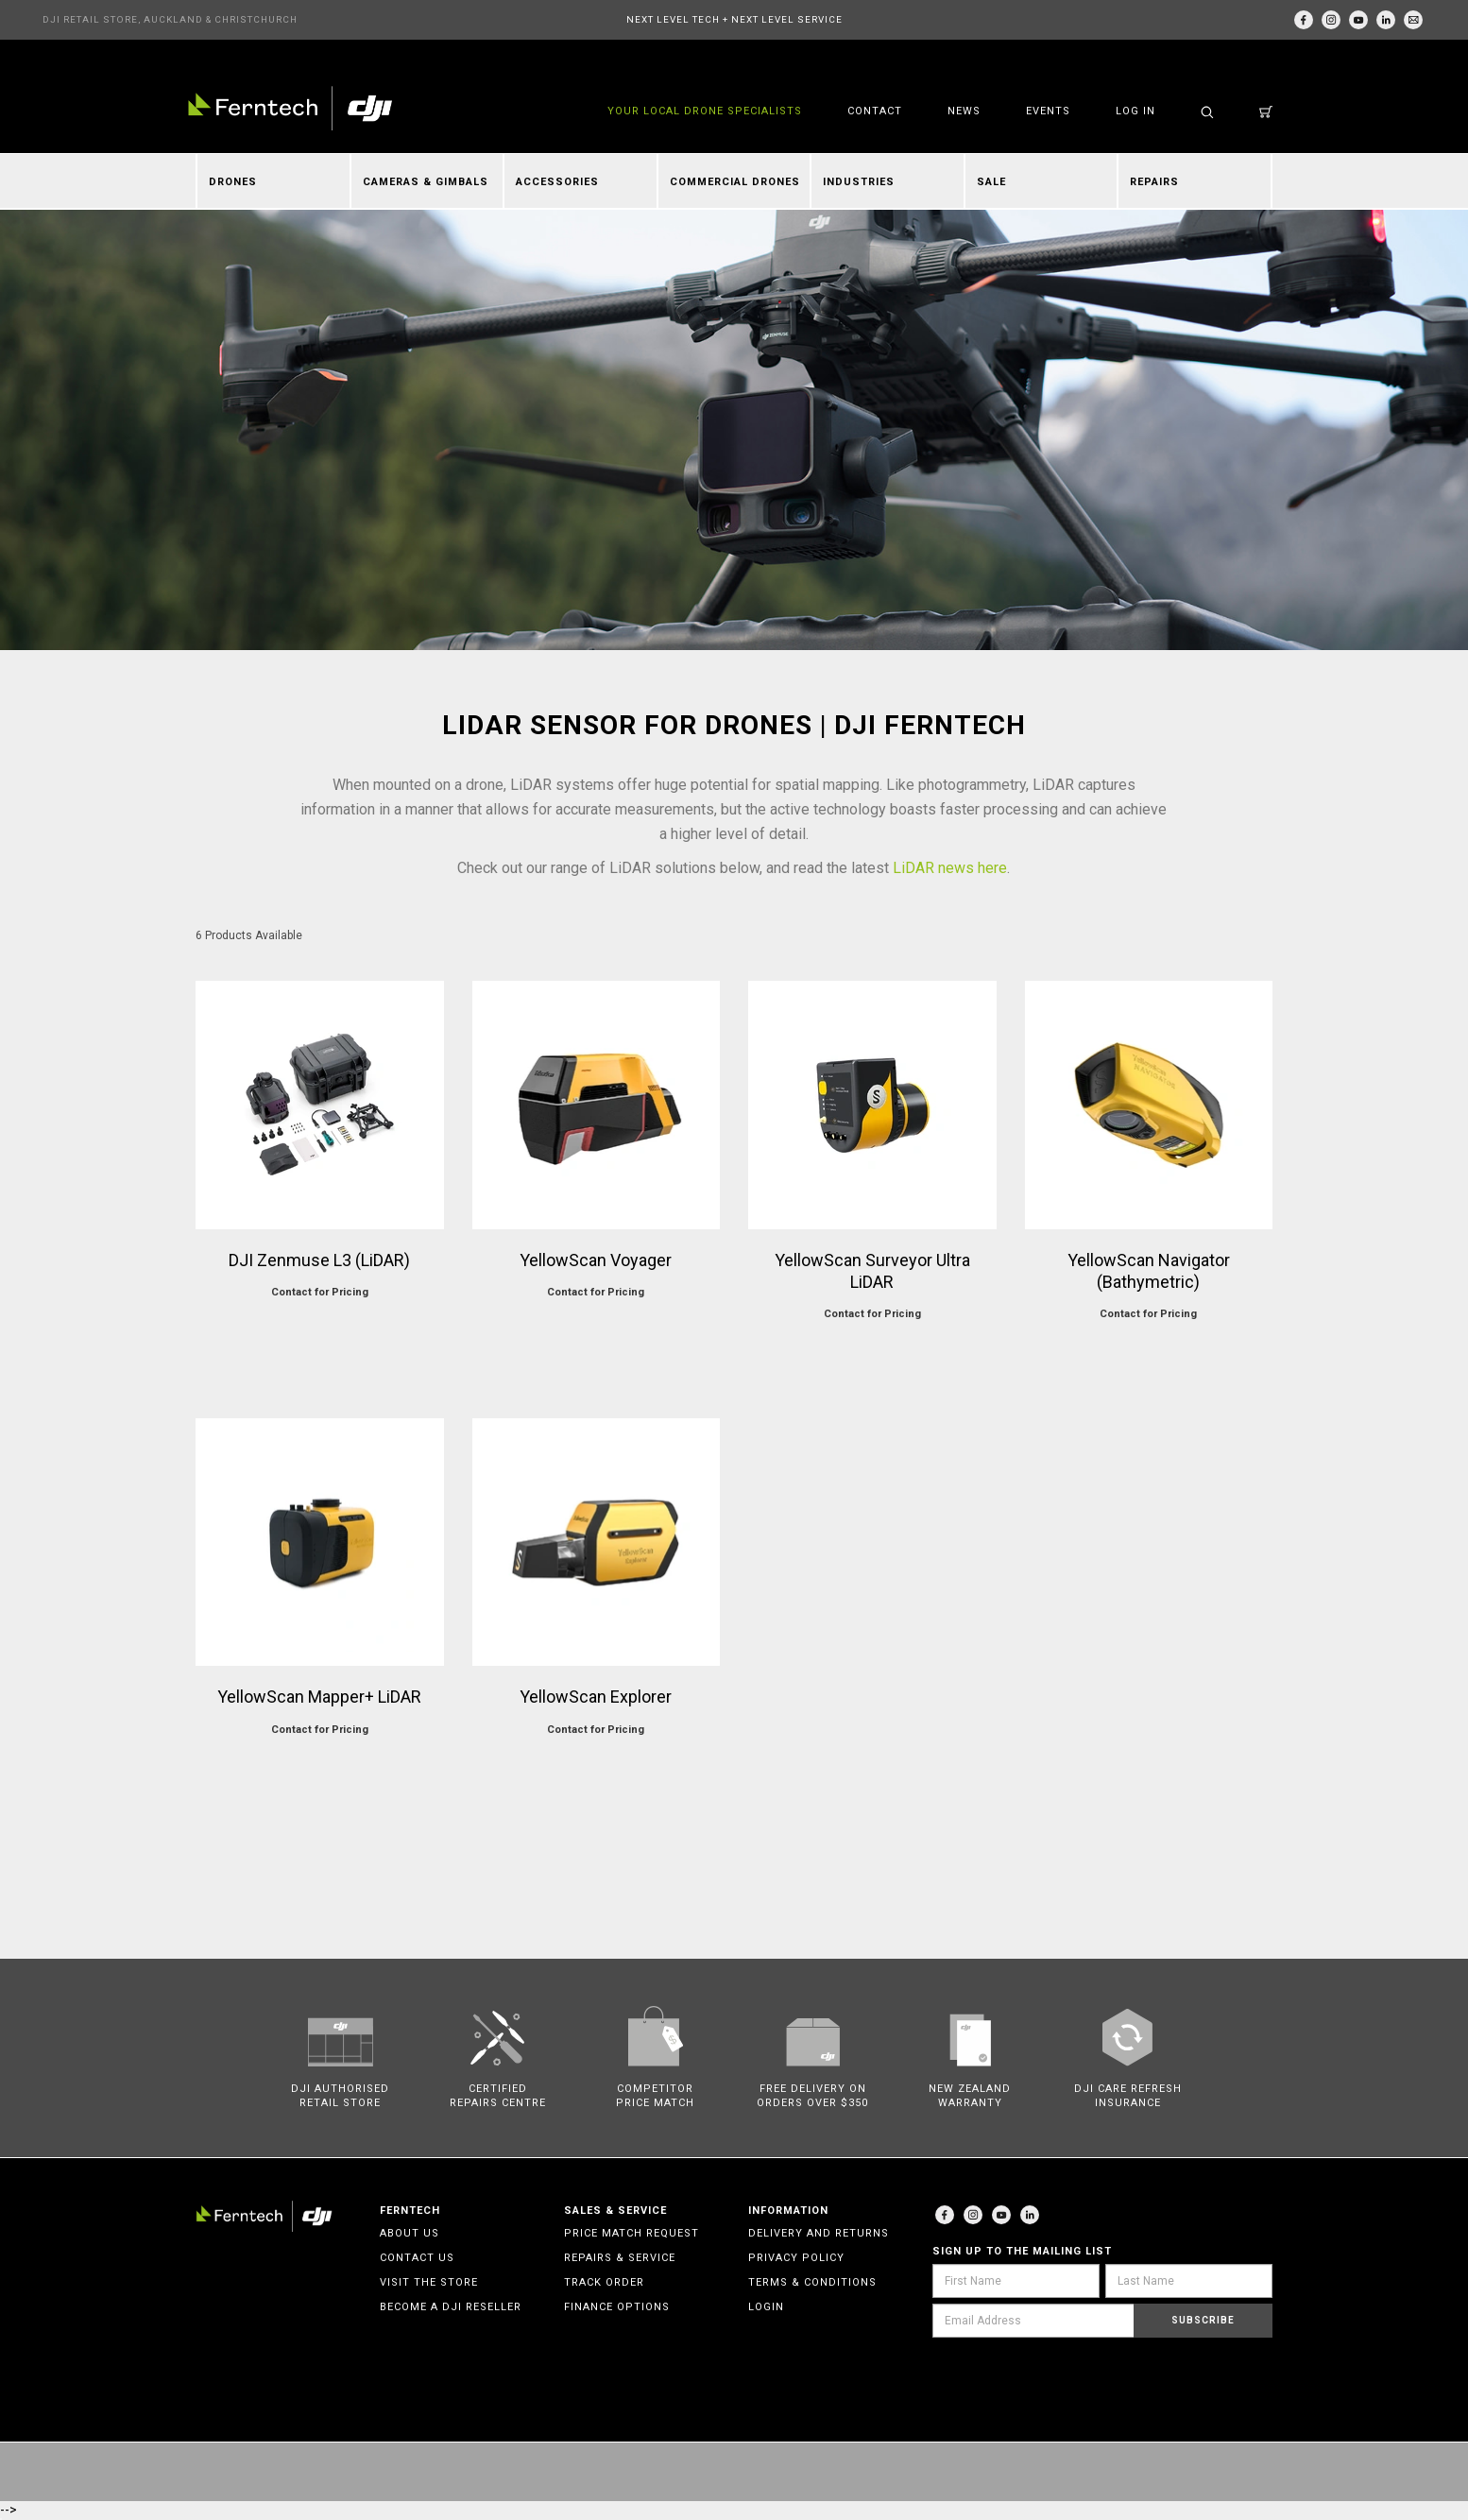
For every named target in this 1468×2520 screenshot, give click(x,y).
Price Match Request (631, 2233)
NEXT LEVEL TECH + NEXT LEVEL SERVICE (734, 19)
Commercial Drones (735, 182)
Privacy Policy (796, 2258)
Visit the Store (429, 2282)
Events (1048, 111)
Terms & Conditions (812, 2282)
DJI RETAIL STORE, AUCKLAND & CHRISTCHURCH (170, 19)
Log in (1135, 111)
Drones (233, 182)
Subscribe (1203, 2320)
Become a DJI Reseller (450, 2307)
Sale (991, 182)
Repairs (1154, 182)
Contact (874, 111)
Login (766, 2307)
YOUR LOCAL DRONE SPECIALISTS (704, 111)
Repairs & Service (619, 2258)
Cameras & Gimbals (425, 182)
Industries (859, 182)
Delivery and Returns (818, 2233)
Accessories (557, 182)
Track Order (604, 2282)
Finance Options (617, 2307)
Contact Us (417, 2258)
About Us (409, 2233)
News (964, 111)
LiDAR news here (950, 868)
